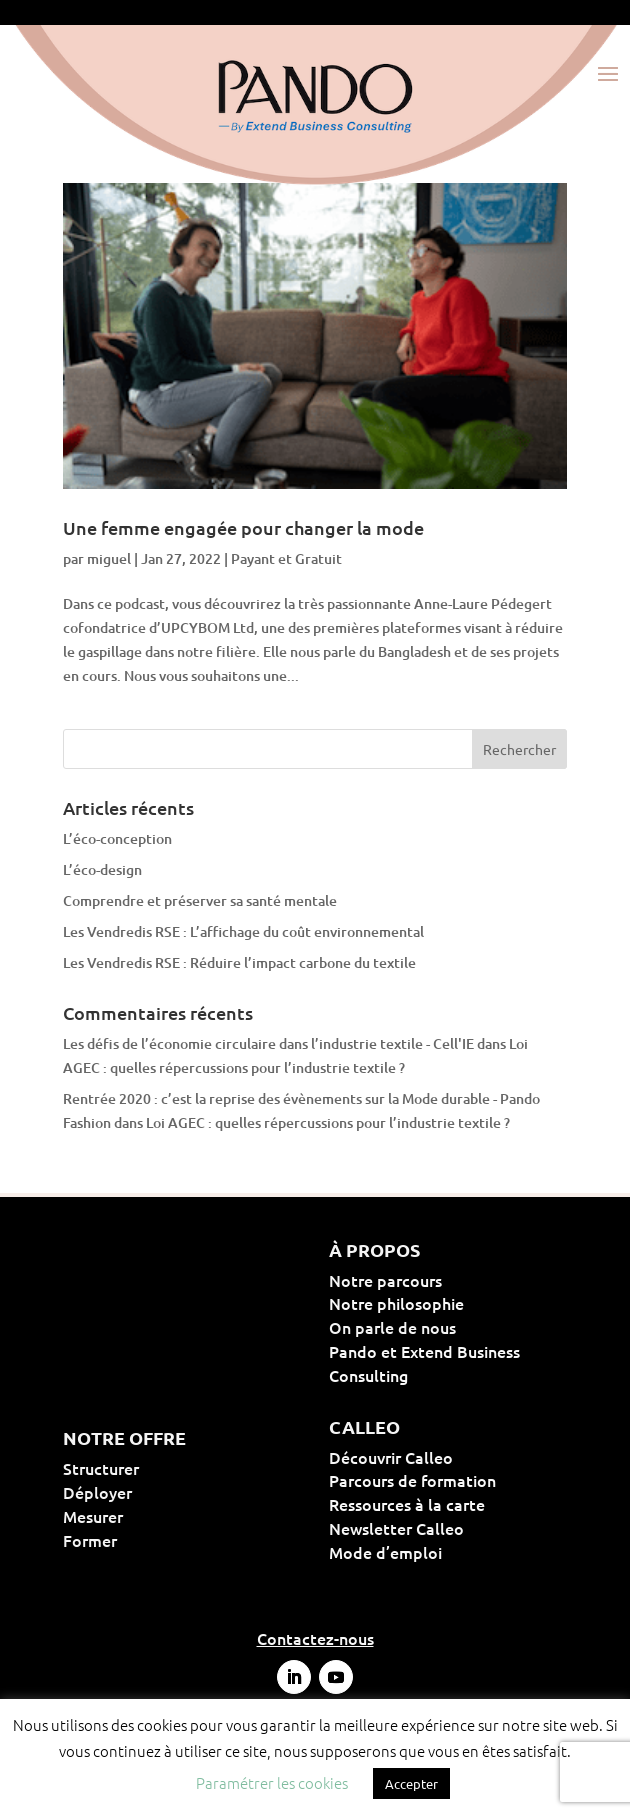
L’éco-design (102, 869)
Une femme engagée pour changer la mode (243, 527)
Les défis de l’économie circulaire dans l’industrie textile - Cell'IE (268, 1043)
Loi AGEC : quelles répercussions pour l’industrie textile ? (328, 1122)
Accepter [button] (411, 1783)
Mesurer (157, 1516)
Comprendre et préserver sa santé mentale (200, 900)
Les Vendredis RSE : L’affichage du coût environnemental (243, 931)
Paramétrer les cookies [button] (272, 1782)
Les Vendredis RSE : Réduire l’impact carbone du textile (239, 962)
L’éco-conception (117, 838)
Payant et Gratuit (286, 558)
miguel (109, 558)
